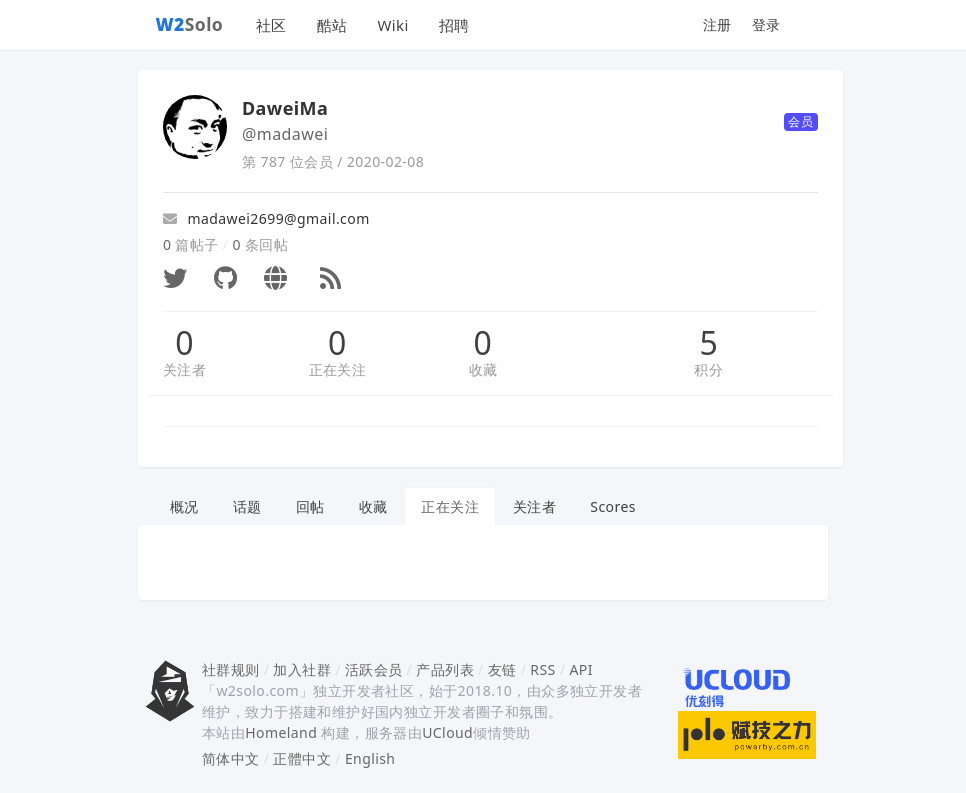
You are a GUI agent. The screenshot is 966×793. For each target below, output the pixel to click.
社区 (271, 25)
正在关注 (338, 369)
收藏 (483, 369)
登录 (766, 24)
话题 (247, 506)
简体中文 (231, 758)
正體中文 (302, 758)
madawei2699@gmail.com (266, 218)
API (580, 669)
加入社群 (302, 669)
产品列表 (445, 669)
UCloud (447, 732)
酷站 (332, 25)
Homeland (281, 732)
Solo (190, 24)
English (370, 758)
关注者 (184, 369)
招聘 (454, 25)
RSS (542, 669)
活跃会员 (374, 669)
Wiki (392, 25)
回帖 (310, 506)
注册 (717, 24)
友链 (502, 669)
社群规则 (231, 669)
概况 (184, 506)
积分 (708, 369)
